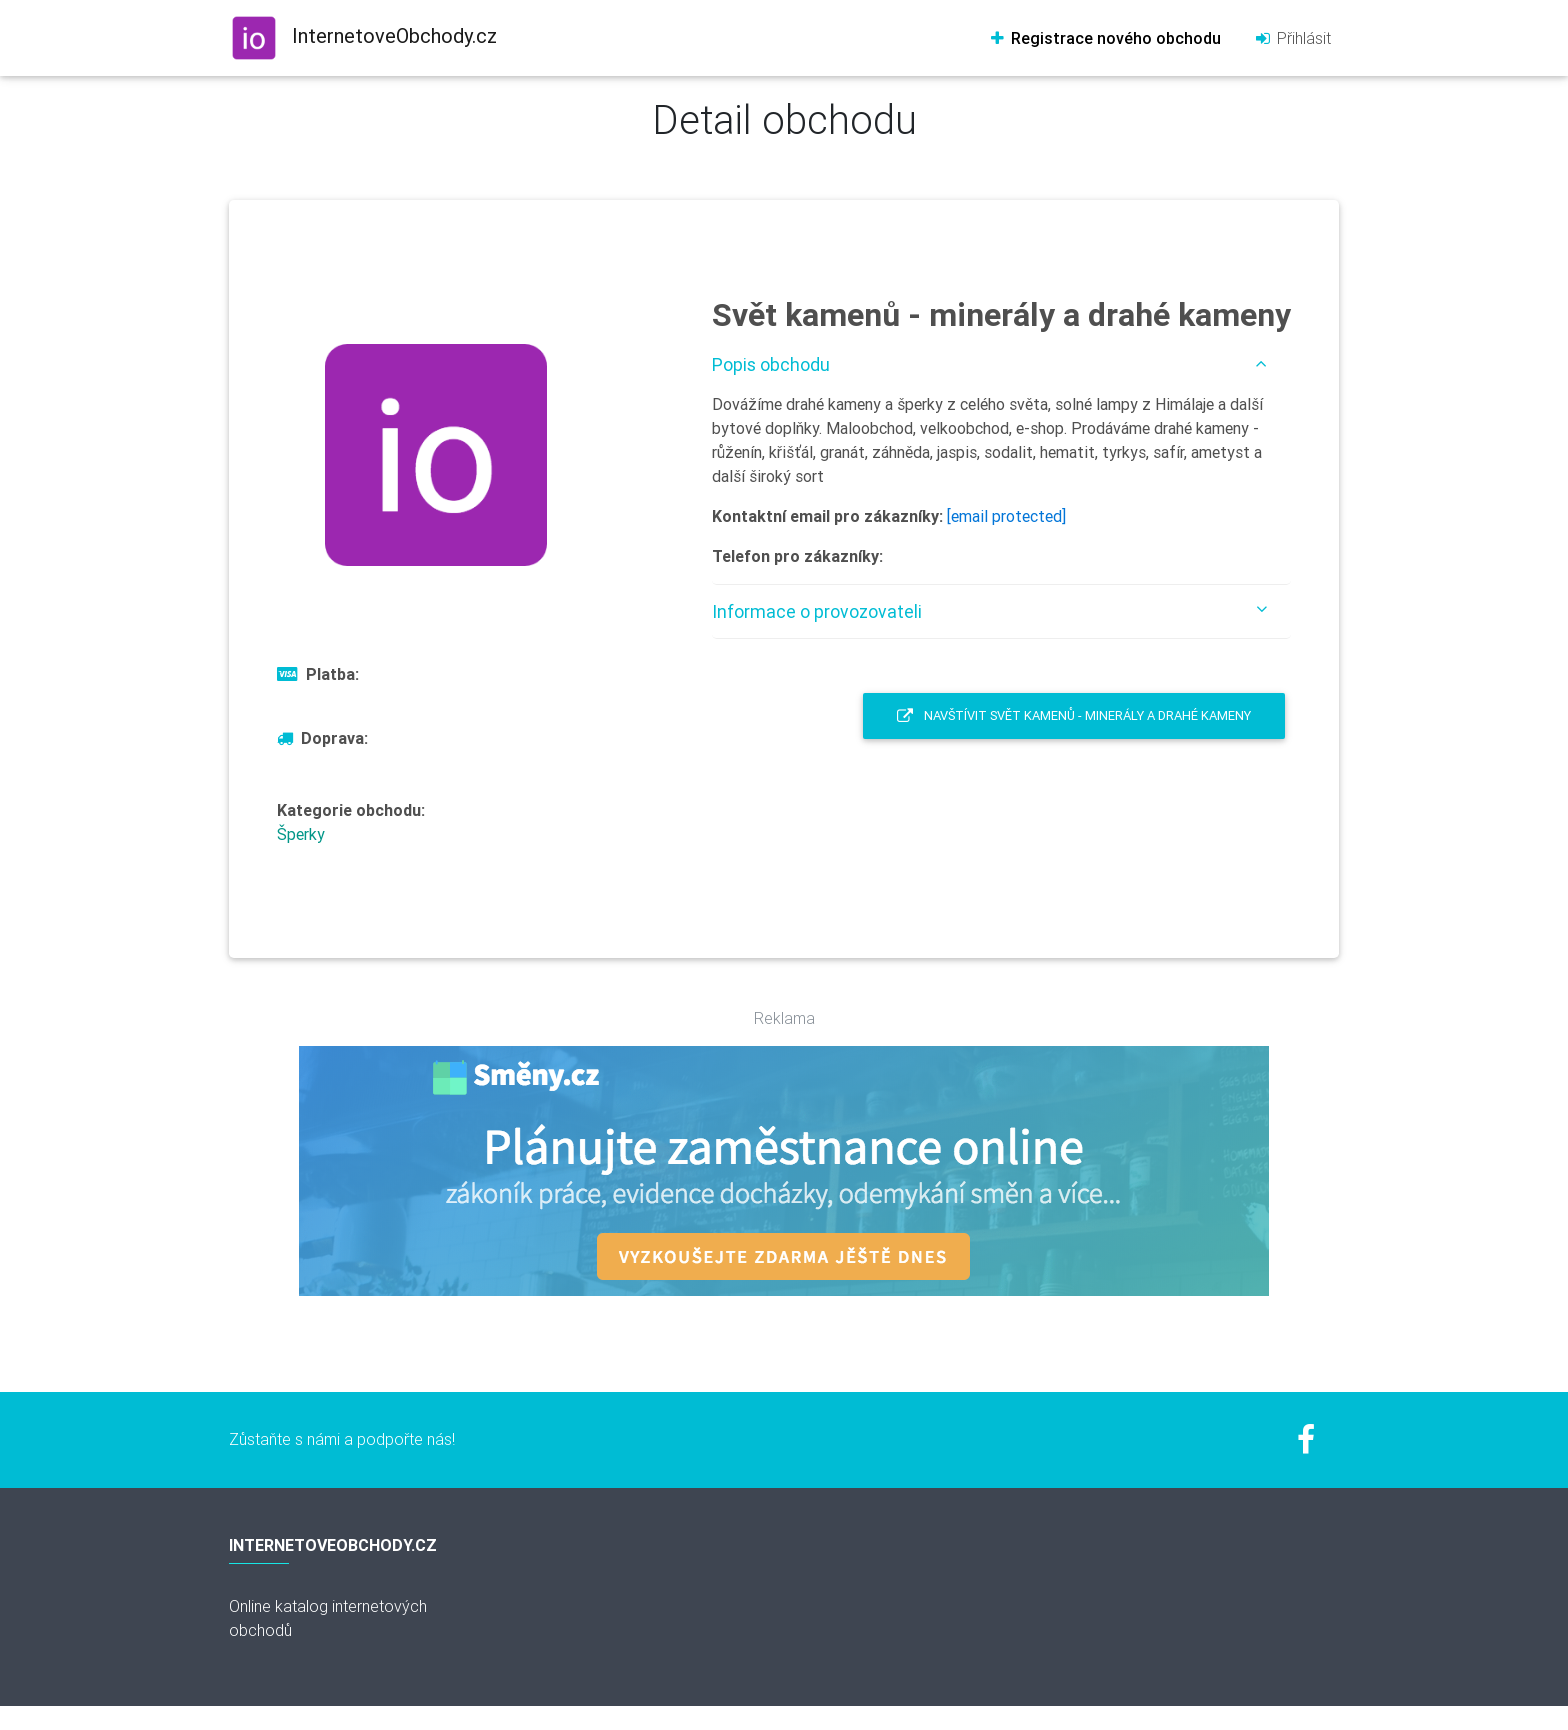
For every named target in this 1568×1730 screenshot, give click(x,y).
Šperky (301, 834)
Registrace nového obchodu (1104, 38)
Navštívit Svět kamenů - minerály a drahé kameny (1074, 715)
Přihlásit (1292, 38)
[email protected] (1006, 516)
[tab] (1001, 364)
